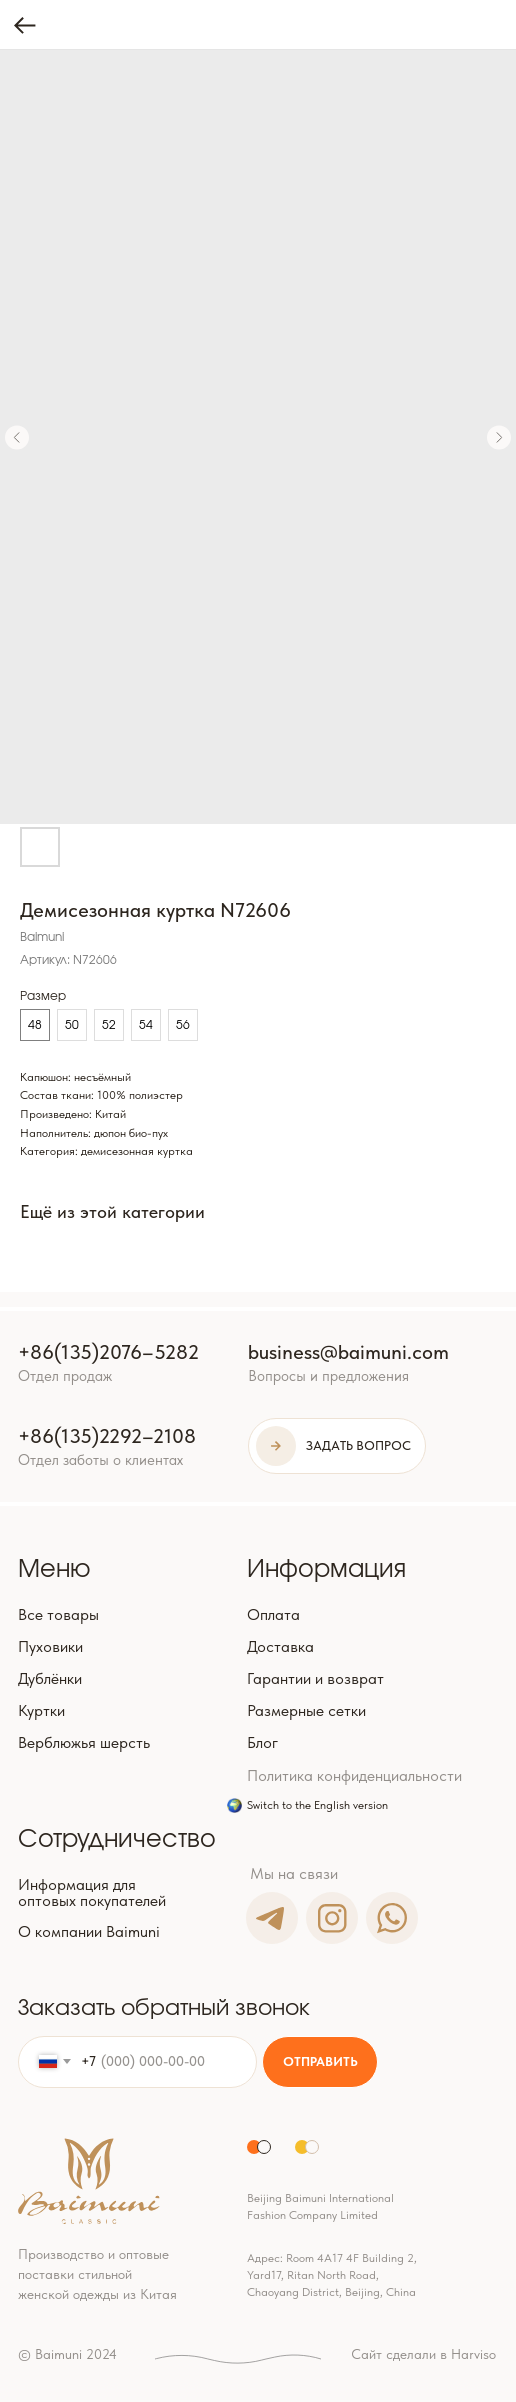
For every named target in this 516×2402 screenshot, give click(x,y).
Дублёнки (50, 1678)
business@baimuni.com (348, 1352)
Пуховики (50, 1646)
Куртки (41, 1710)
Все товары (58, 1614)
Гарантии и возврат (315, 1678)
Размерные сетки (306, 1710)
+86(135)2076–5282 (108, 1352)
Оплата (273, 1614)
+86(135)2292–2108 (107, 1436)
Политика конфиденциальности (354, 1775)
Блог (262, 1742)
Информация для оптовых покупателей (92, 1892)
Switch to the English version (317, 1805)
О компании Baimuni (89, 1931)
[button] (337, 1446)
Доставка (280, 1646)
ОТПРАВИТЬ (320, 2061)
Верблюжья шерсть (84, 1742)
